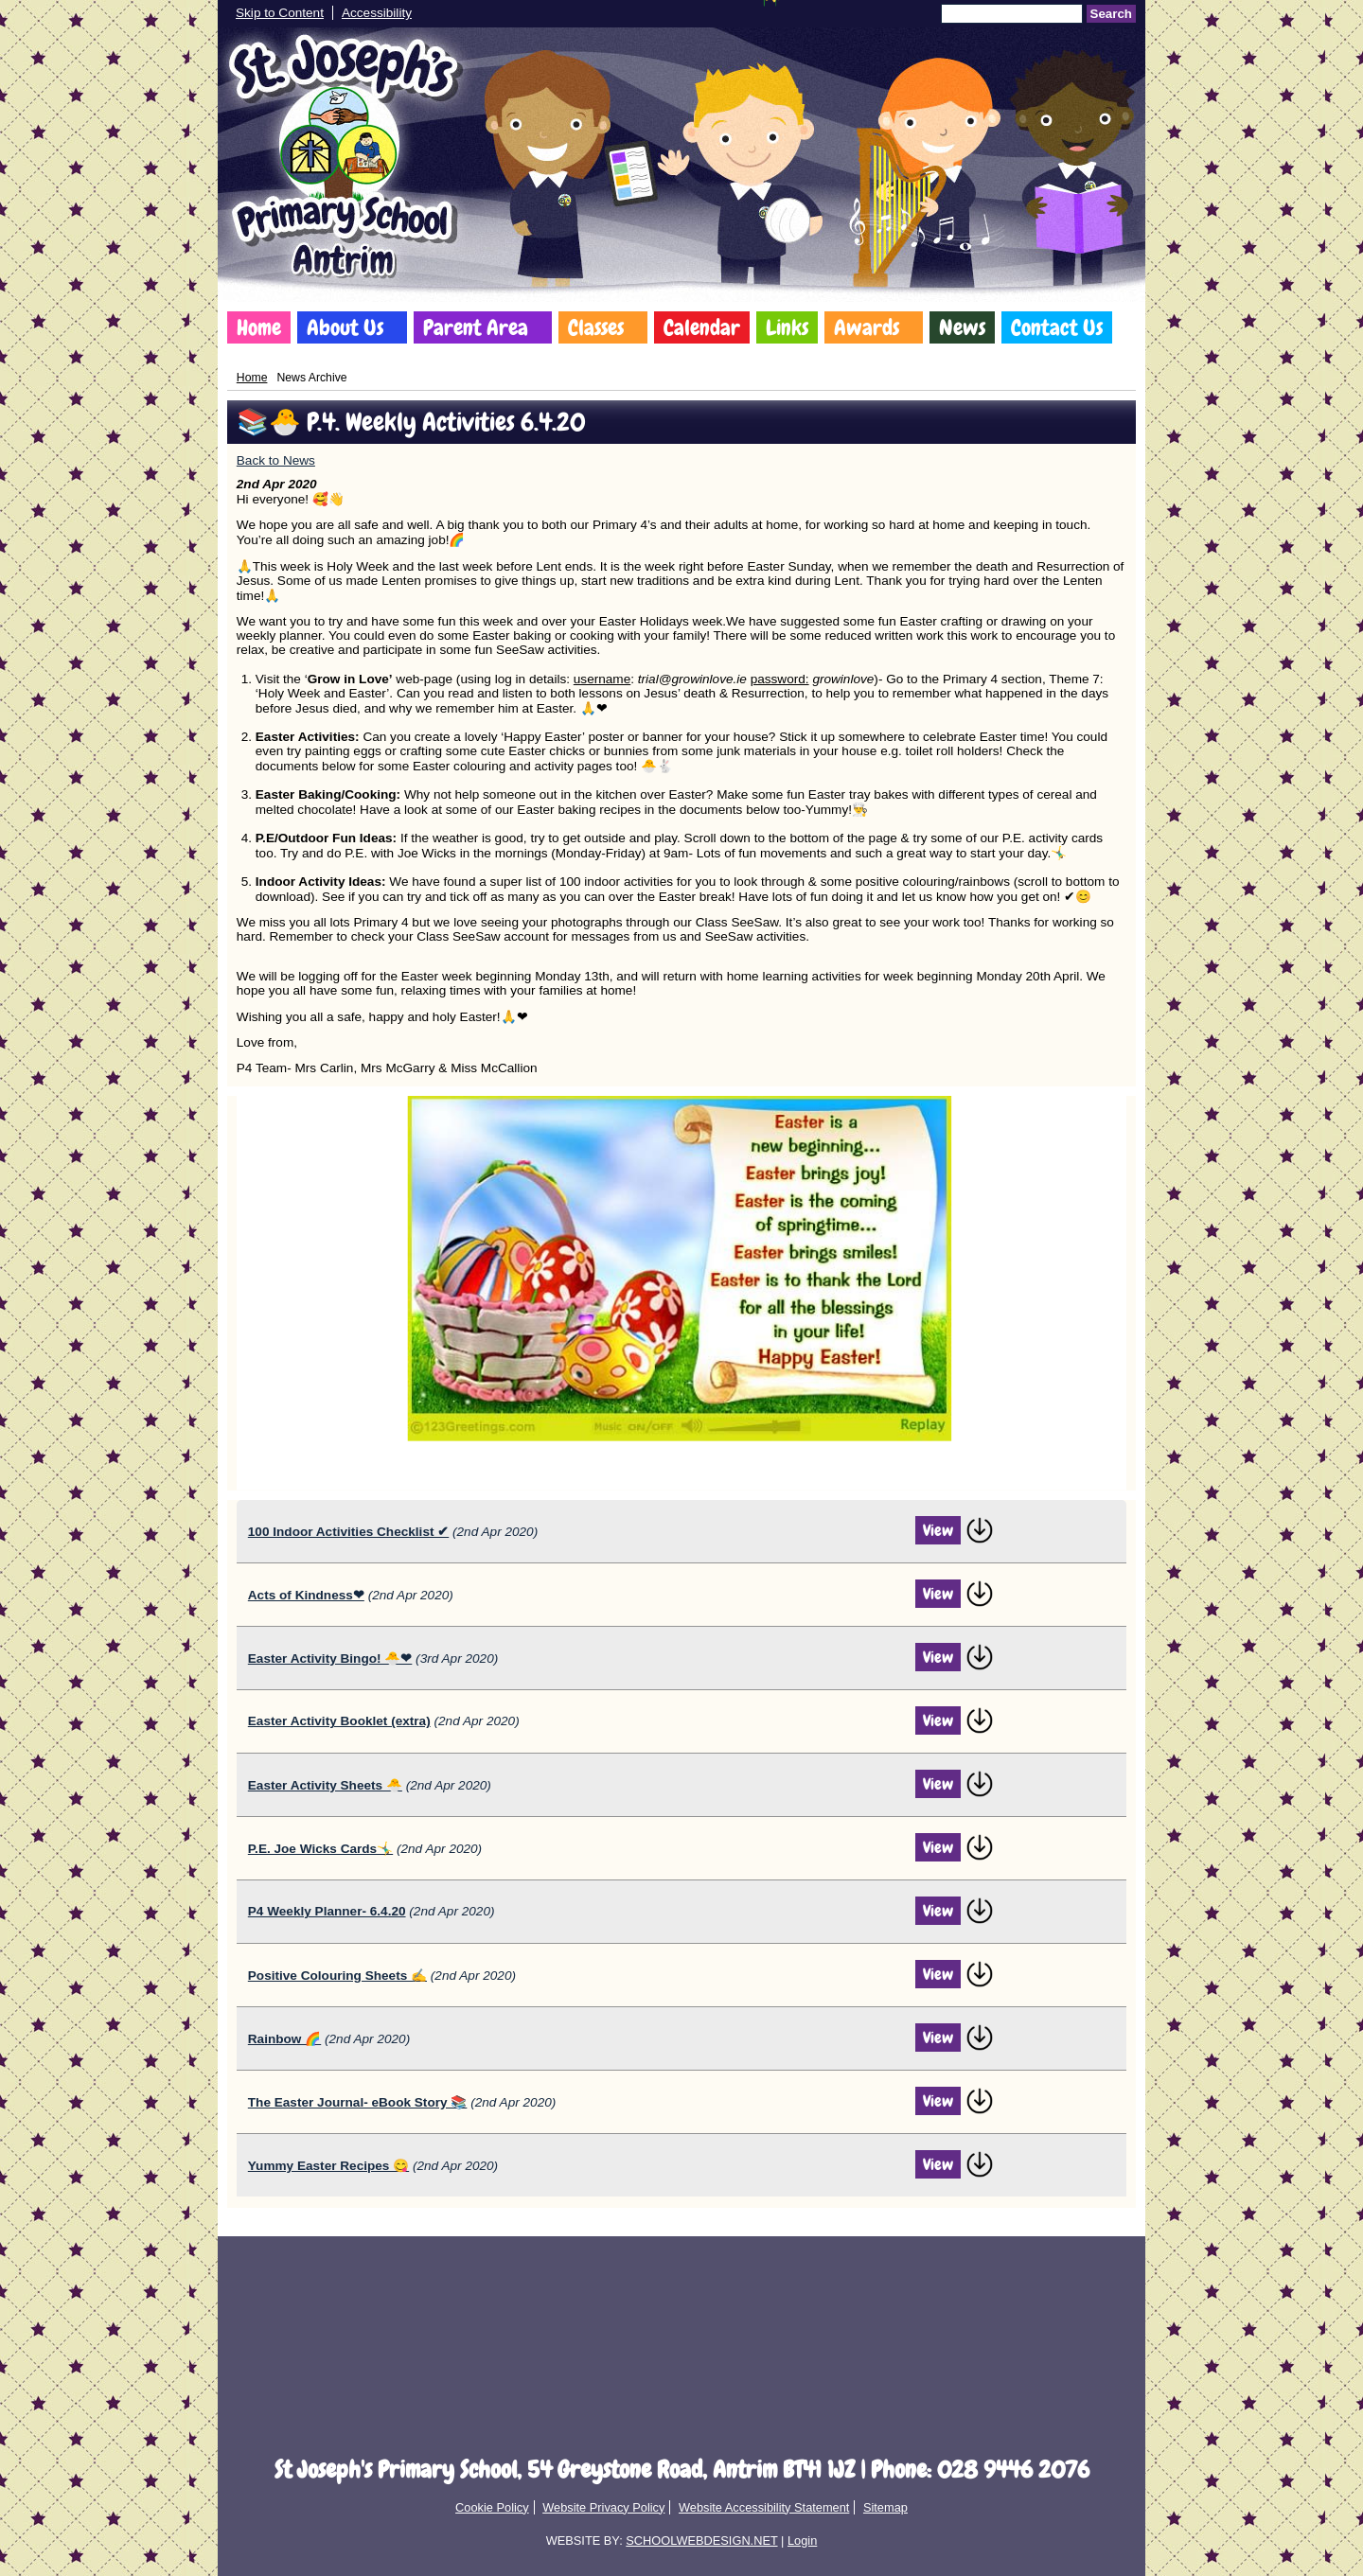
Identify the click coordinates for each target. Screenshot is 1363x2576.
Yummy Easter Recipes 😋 (328, 2166)
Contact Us (1057, 327)
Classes (596, 327)
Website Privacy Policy (603, 2507)
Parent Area (475, 327)
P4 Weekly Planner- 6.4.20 (327, 1911)
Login (802, 2540)
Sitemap (885, 2507)
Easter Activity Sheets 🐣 (325, 1785)
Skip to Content (280, 13)
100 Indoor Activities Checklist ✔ (348, 1532)
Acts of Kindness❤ (306, 1595)
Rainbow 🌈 (284, 2039)
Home (259, 327)
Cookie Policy (492, 2507)
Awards (866, 327)
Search (1111, 14)
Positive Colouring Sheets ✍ (337, 1975)
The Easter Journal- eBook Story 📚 (358, 2102)
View (938, 1530)
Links (787, 327)
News (962, 327)
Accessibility (377, 13)
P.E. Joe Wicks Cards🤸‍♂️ (320, 1849)
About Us (345, 327)
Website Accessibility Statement (764, 2507)
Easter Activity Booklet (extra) (339, 1721)
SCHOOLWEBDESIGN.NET (701, 2540)
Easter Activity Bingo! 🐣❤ (330, 1658)
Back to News (276, 460)
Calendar (702, 327)
